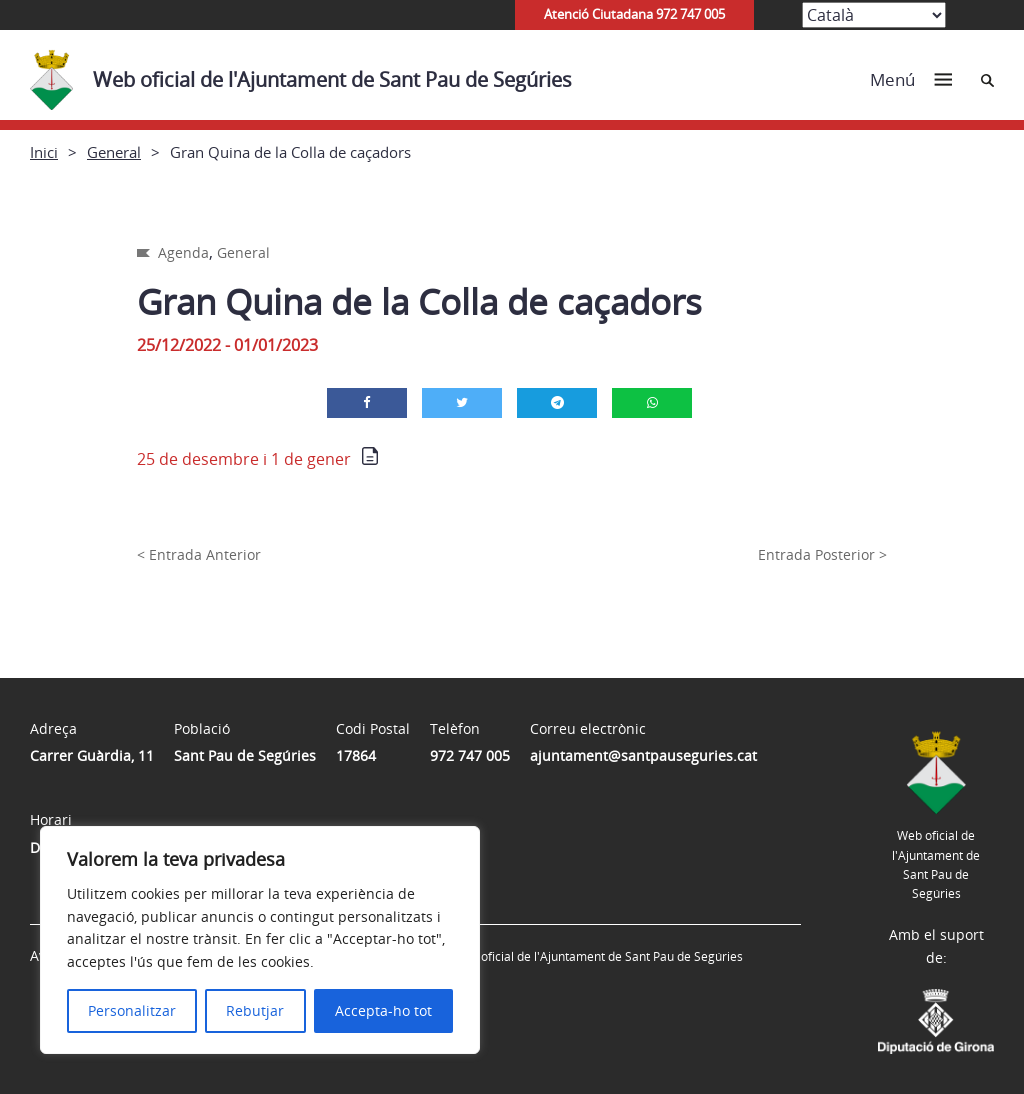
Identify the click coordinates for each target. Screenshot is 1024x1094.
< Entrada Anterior (199, 554)
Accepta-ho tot (383, 1010)
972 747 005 (470, 755)
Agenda (183, 252)
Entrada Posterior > (822, 554)
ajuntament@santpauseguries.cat (643, 755)
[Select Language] (874, 15)
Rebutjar (255, 1010)
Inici (44, 152)
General (114, 152)
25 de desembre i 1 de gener (244, 459)
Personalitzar (132, 1010)
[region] (260, 940)
